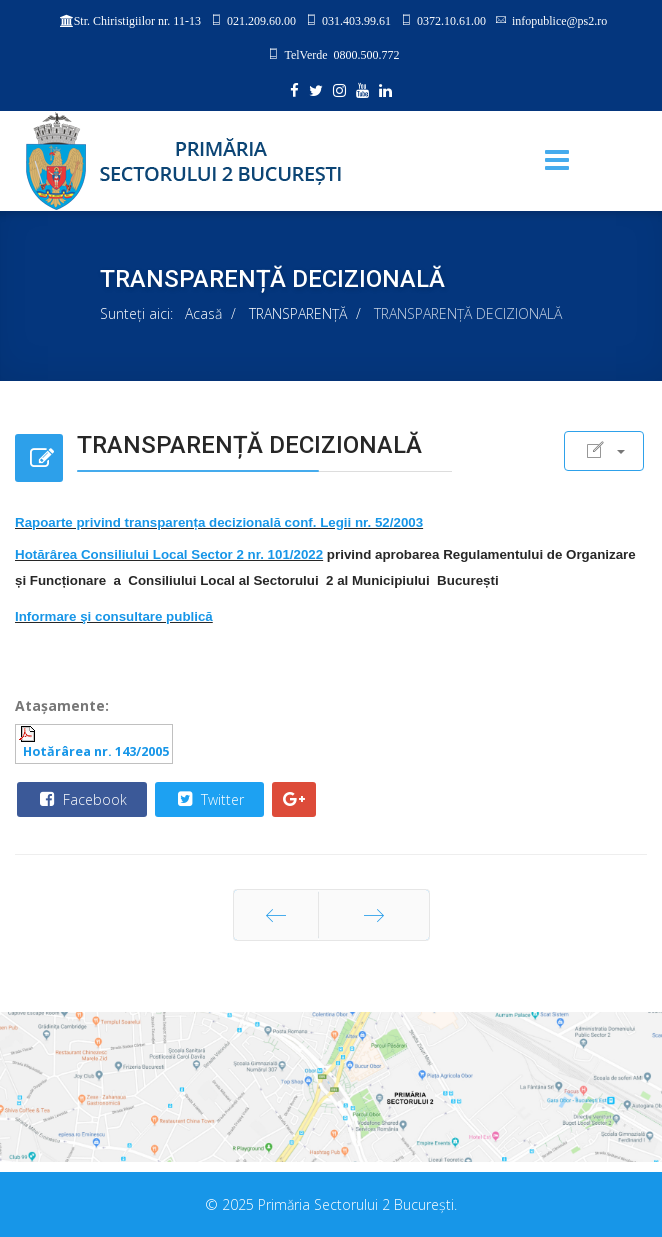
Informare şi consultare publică (114, 616)
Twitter (208, 799)
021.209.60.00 (261, 20)
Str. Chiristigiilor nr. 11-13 (137, 21)
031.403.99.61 (356, 20)
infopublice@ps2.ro (559, 20)
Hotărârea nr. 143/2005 (96, 751)
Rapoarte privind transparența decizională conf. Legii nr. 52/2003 (219, 522)
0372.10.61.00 (451, 20)
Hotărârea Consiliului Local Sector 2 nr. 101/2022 (169, 554)
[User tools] (604, 451)
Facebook (81, 799)
